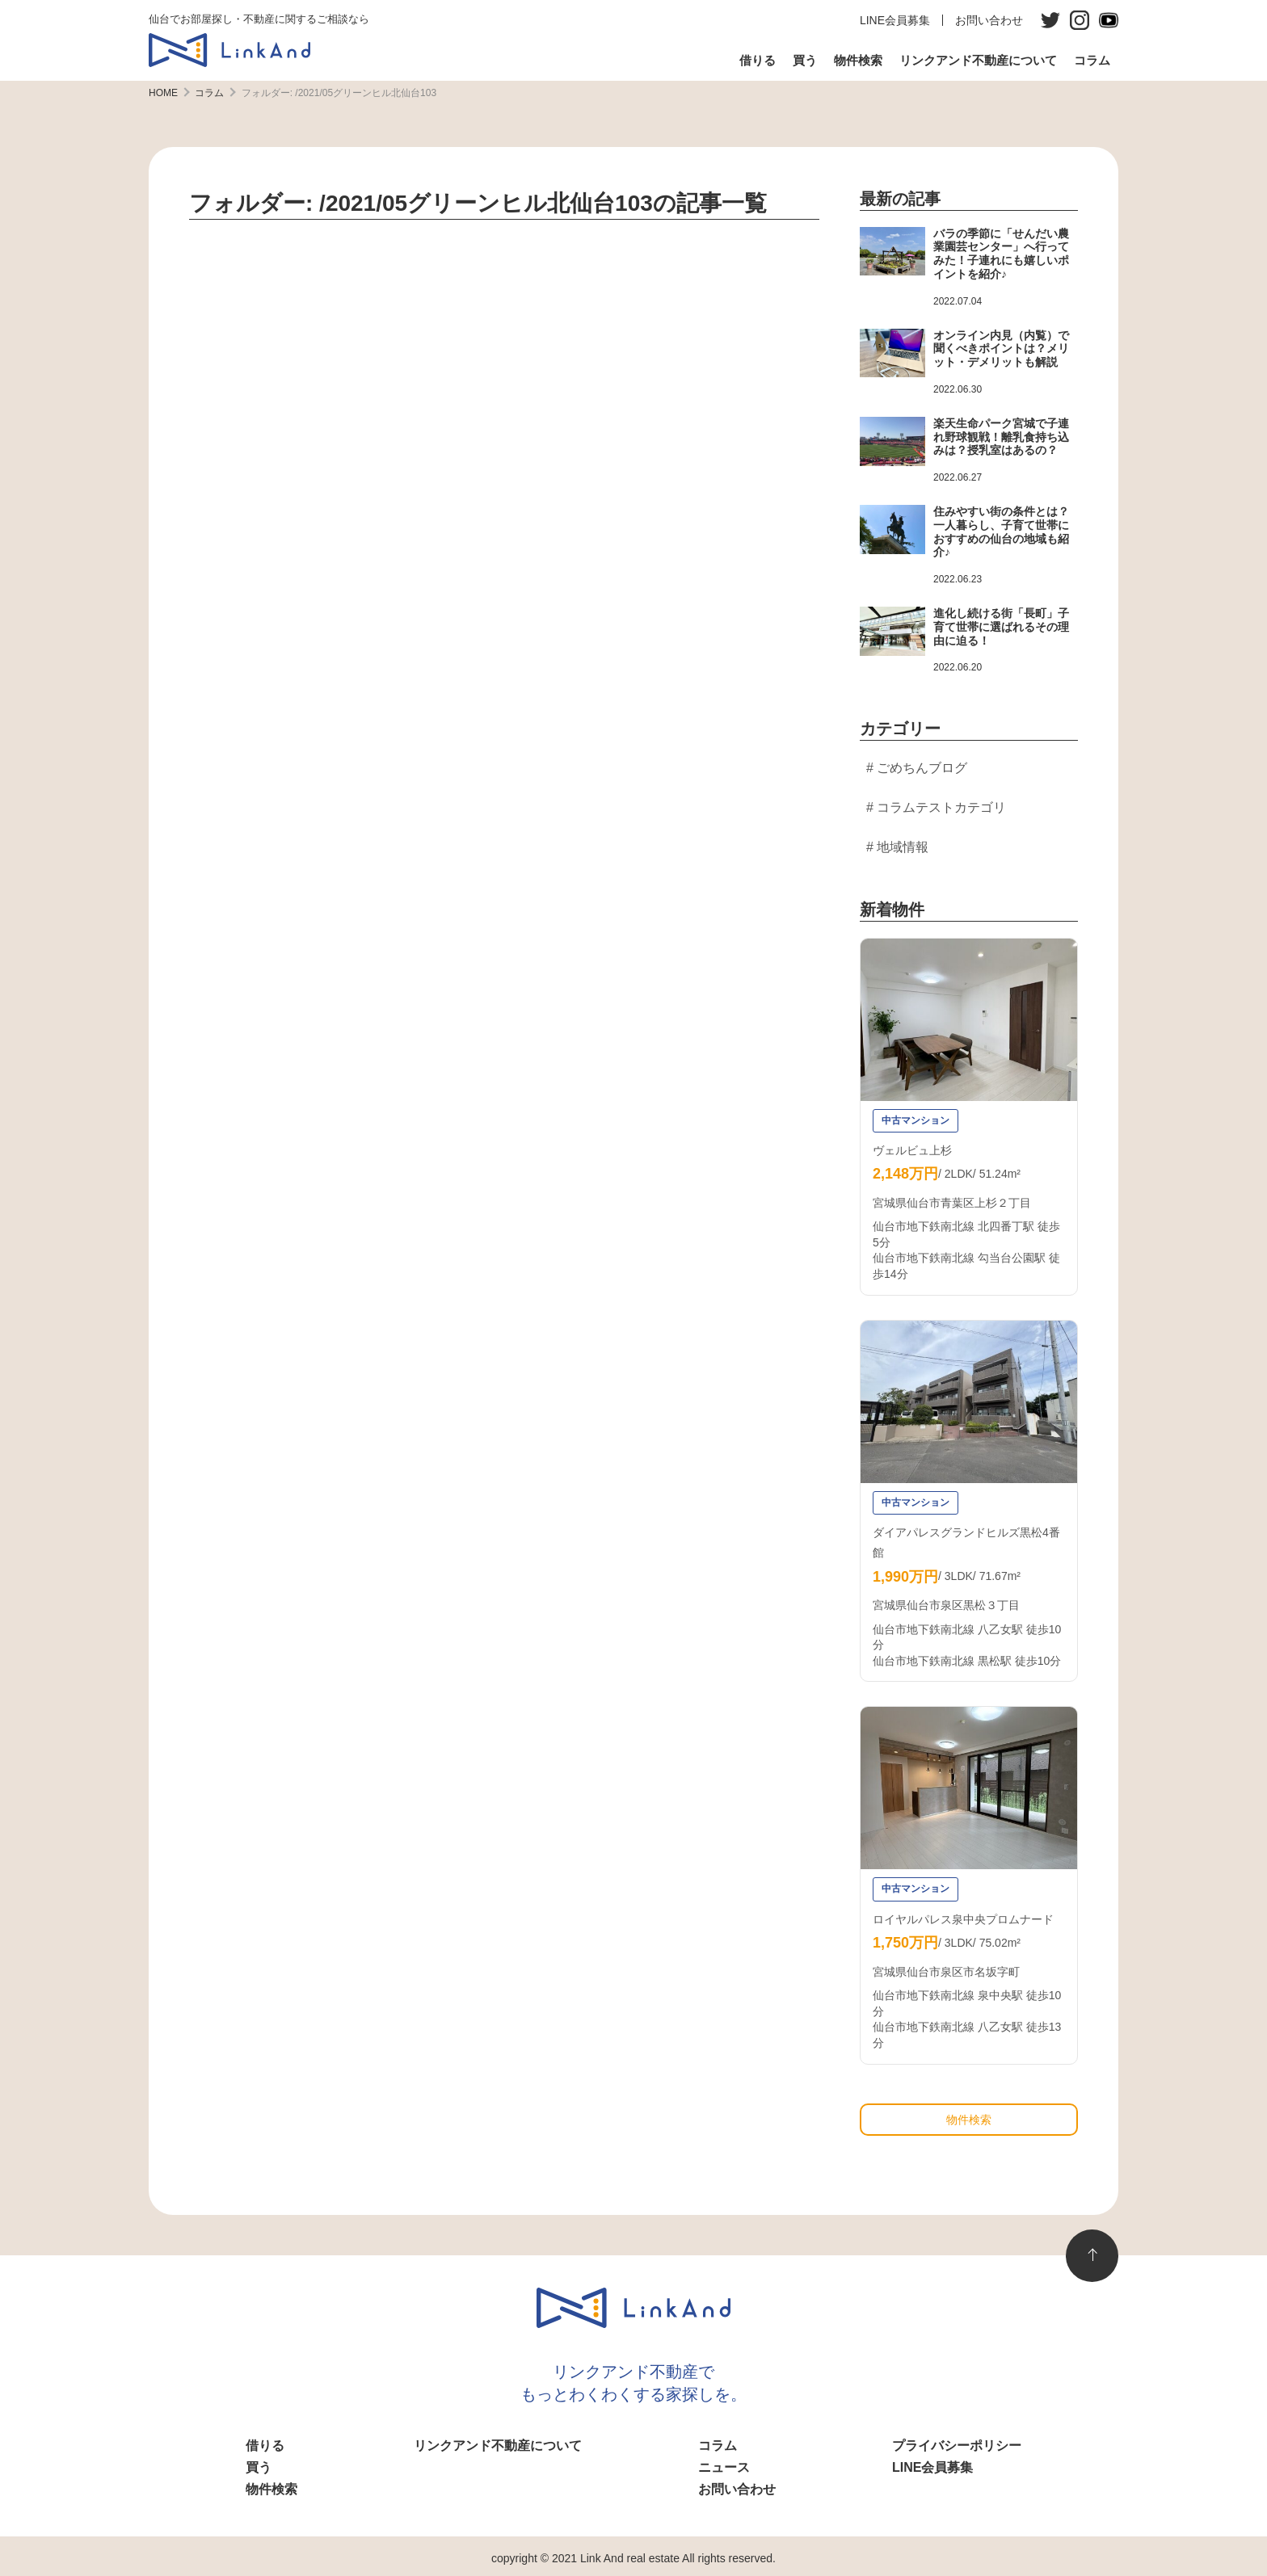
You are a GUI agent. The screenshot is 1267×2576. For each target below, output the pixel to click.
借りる (757, 60)
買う (805, 60)
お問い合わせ (989, 20)
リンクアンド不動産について (978, 60)
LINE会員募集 (895, 20)
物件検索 (858, 60)
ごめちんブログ (922, 768)
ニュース (724, 2467)
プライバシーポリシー (956, 2445)
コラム (1092, 60)
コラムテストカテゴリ (941, 807)
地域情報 (902, 847)
